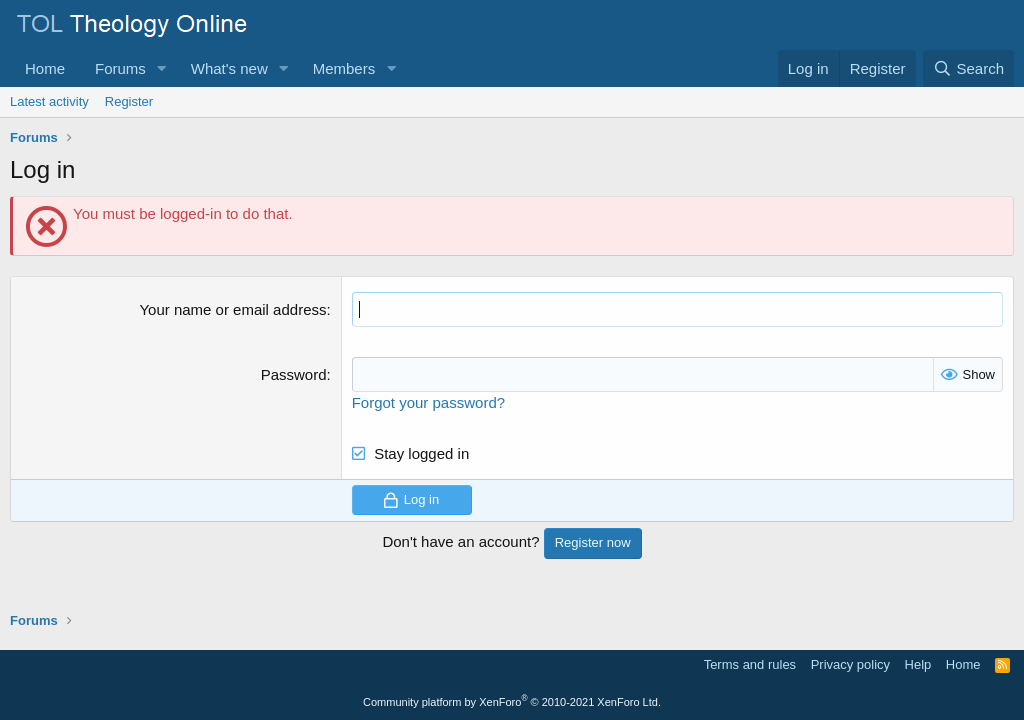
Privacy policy (850, 664)
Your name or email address (232, 309)
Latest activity (49, 101)
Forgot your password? (428, 402)
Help (918, 664)
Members (344, 68)
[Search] (968, 68)
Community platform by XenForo (512, 702)
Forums (120, 68)
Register (129, 101)
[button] (162, 68)
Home (45, 68)
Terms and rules (750, 664)
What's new (229, 68)
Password (294, 374)
